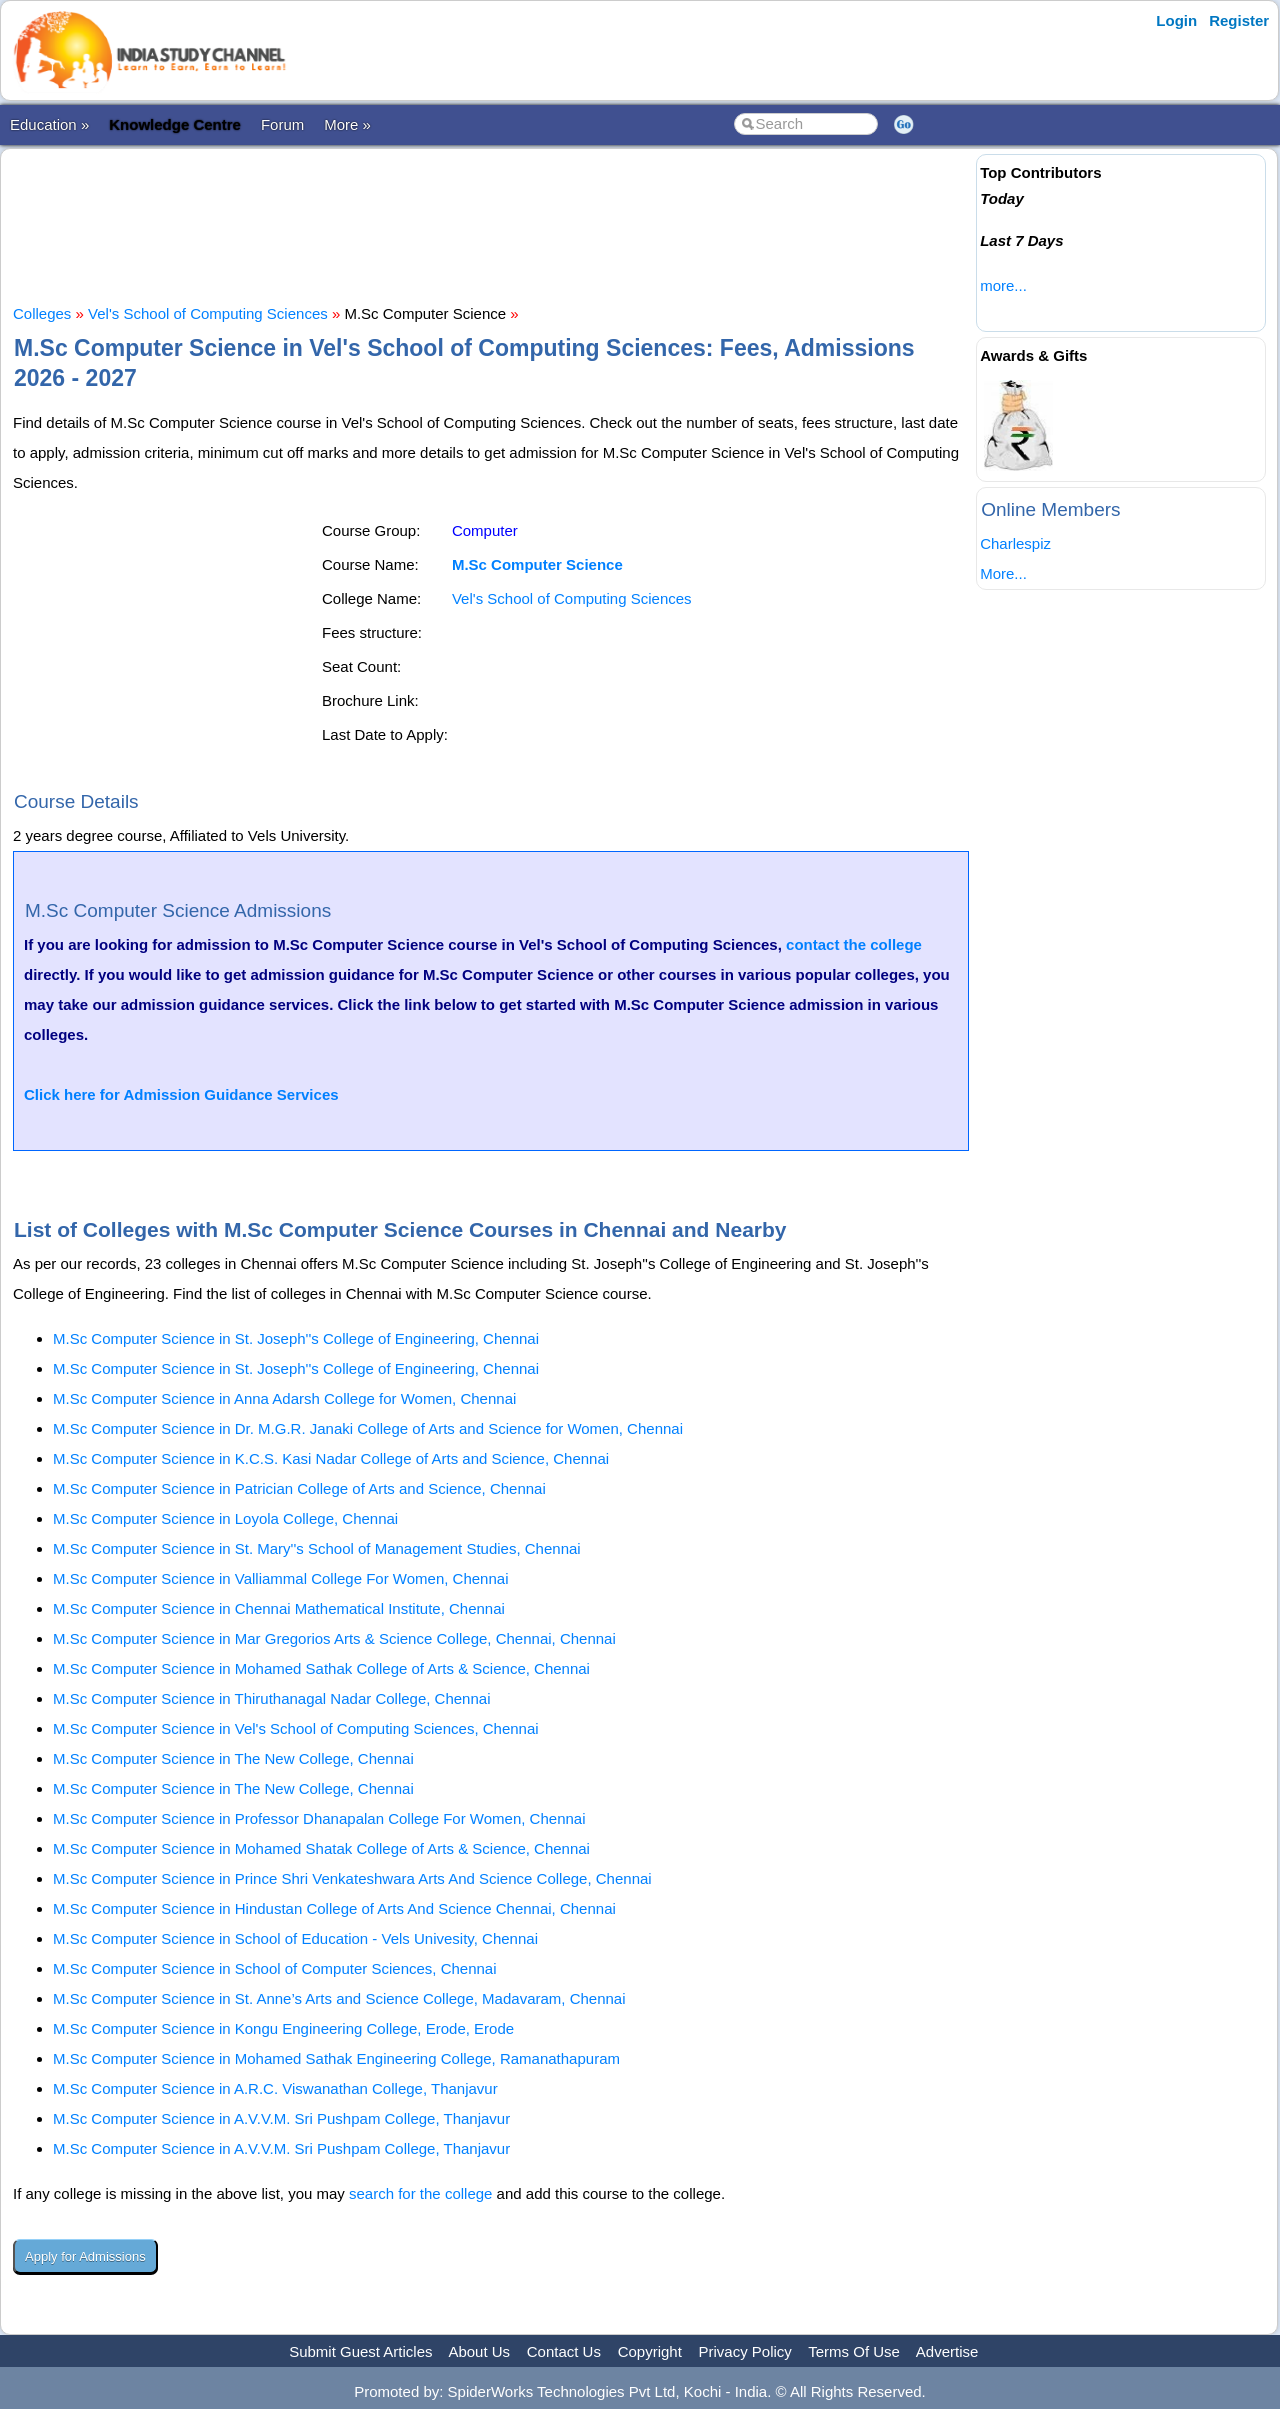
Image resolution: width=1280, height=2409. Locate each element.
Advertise (947, 2351)
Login (1176, 20)
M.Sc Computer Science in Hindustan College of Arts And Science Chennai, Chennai (334, 1908)
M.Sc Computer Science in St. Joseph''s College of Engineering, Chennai (296, 1338)
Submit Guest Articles (360, 2351)
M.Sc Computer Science (537, 564)
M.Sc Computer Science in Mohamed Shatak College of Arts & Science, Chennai (321, 1848)
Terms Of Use (854, 2351)
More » (347, 124)
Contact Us (564, 2351)
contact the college (854, 944)
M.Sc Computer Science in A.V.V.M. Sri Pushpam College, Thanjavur (281, 2118)
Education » (49, 124)
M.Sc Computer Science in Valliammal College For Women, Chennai (280, 1578)
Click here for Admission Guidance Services (181, 1094)
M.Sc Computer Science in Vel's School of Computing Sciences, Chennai (296, 1728)
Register (1239, 20)
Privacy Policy (745, 2351)
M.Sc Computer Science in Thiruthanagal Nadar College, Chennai (271, 1698)
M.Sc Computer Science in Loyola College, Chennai (225, 1518)
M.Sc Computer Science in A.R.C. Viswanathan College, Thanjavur (275, 2088)
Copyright (650, 2351)
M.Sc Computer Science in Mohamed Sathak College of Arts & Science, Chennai (321, 1668)
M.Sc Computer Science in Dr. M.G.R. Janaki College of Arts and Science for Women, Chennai (368, 1428)
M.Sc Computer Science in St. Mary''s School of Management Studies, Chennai (317, 1548)
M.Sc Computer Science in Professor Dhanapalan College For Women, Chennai (319, 1818)
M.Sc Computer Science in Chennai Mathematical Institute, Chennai (279, 1608)
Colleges (42, 313)
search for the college (420, 2193)
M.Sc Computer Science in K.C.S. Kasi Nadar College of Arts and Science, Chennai (331, 1458)
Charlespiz (1015, 543)
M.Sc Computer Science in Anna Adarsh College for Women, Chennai (284, 1398)
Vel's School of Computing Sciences (208, 313)
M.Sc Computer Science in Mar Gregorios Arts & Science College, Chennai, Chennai (334, 1638)
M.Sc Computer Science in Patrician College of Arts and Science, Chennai (299, 1488)
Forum (282, 124)
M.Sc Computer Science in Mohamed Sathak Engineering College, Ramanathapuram (336, 2058)
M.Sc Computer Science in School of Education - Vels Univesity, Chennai (295, 1938)
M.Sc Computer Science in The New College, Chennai (233, 1758)
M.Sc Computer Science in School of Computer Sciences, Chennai (275, 1968)
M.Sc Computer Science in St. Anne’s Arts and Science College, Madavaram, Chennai (339, 1998)
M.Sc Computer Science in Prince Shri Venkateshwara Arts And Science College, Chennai (352, 1878)
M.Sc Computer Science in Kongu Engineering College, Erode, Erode (283, 2028)
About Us (479, 2351)
